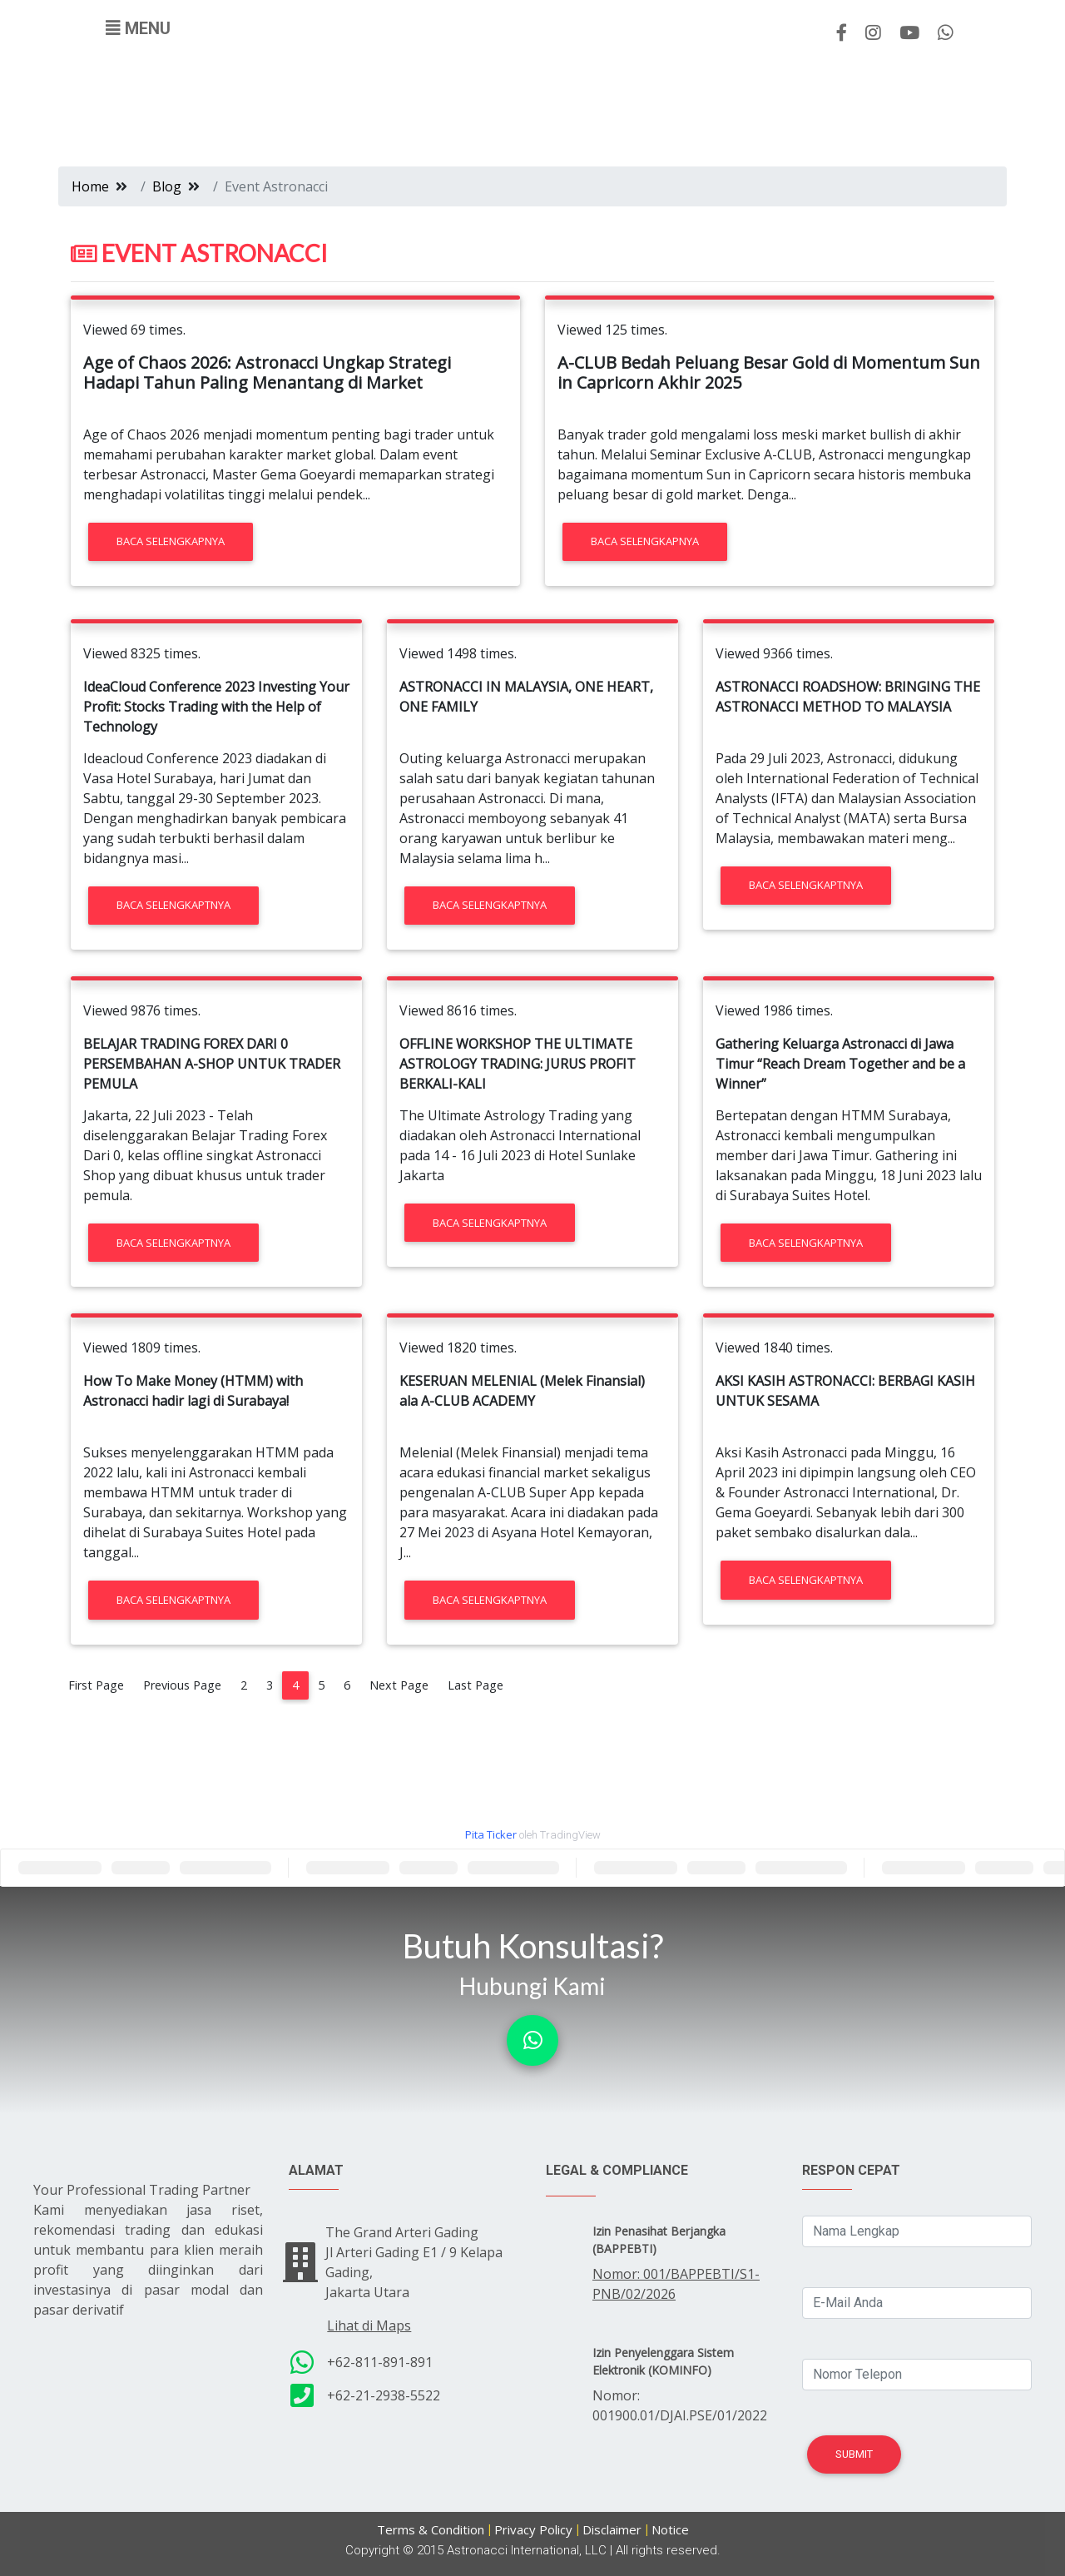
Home (90, 186)
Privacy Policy (533, 2529)
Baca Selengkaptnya (173, 904)
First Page (96, 1685)
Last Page (475, 1685)
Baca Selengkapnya (170, 541)
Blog (166, 186)
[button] (532, 2040)
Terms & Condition (430, 2529)
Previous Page (182, 1685)
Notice (670, 2529)
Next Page (398, 1685)
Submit (854, 2454)
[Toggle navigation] (138, 28)
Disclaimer (611, 2529)
